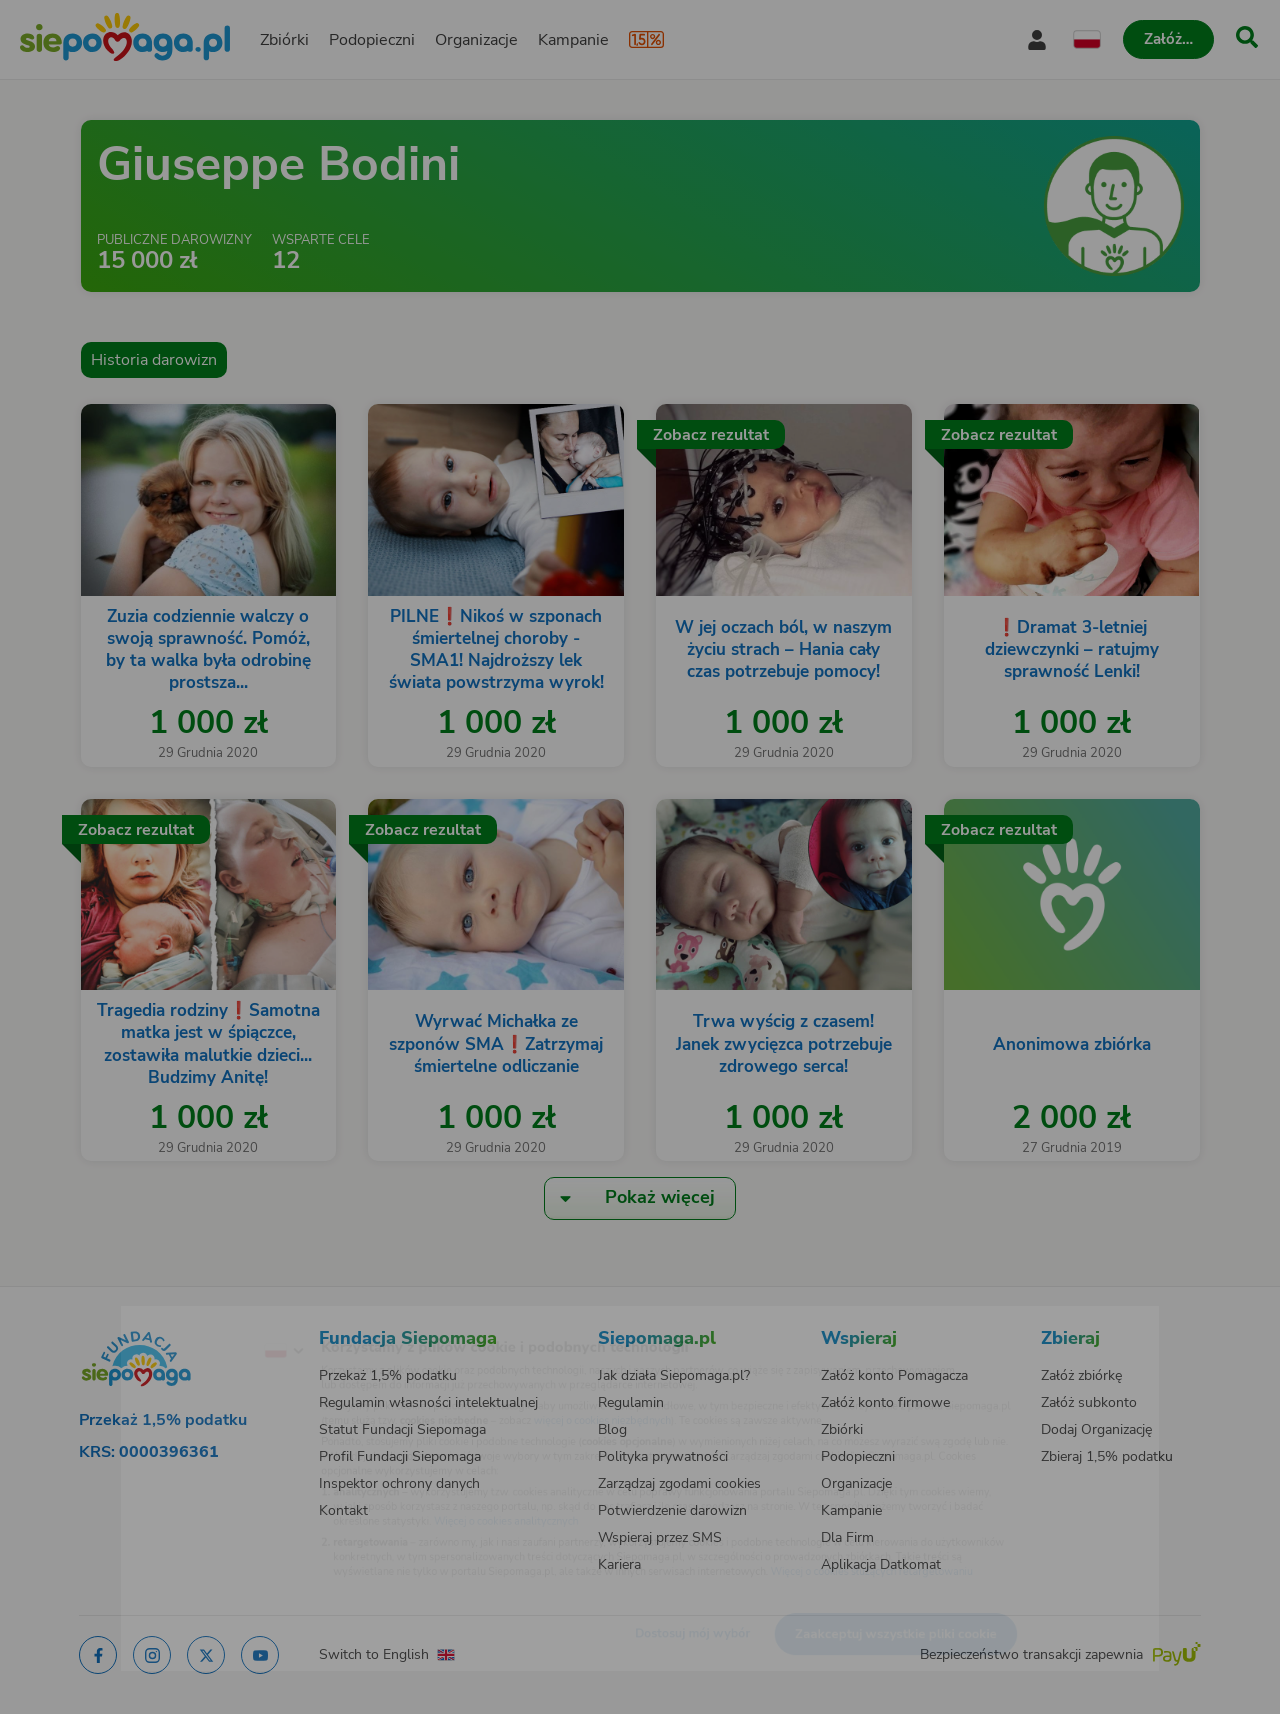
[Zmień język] (201, 1319)
